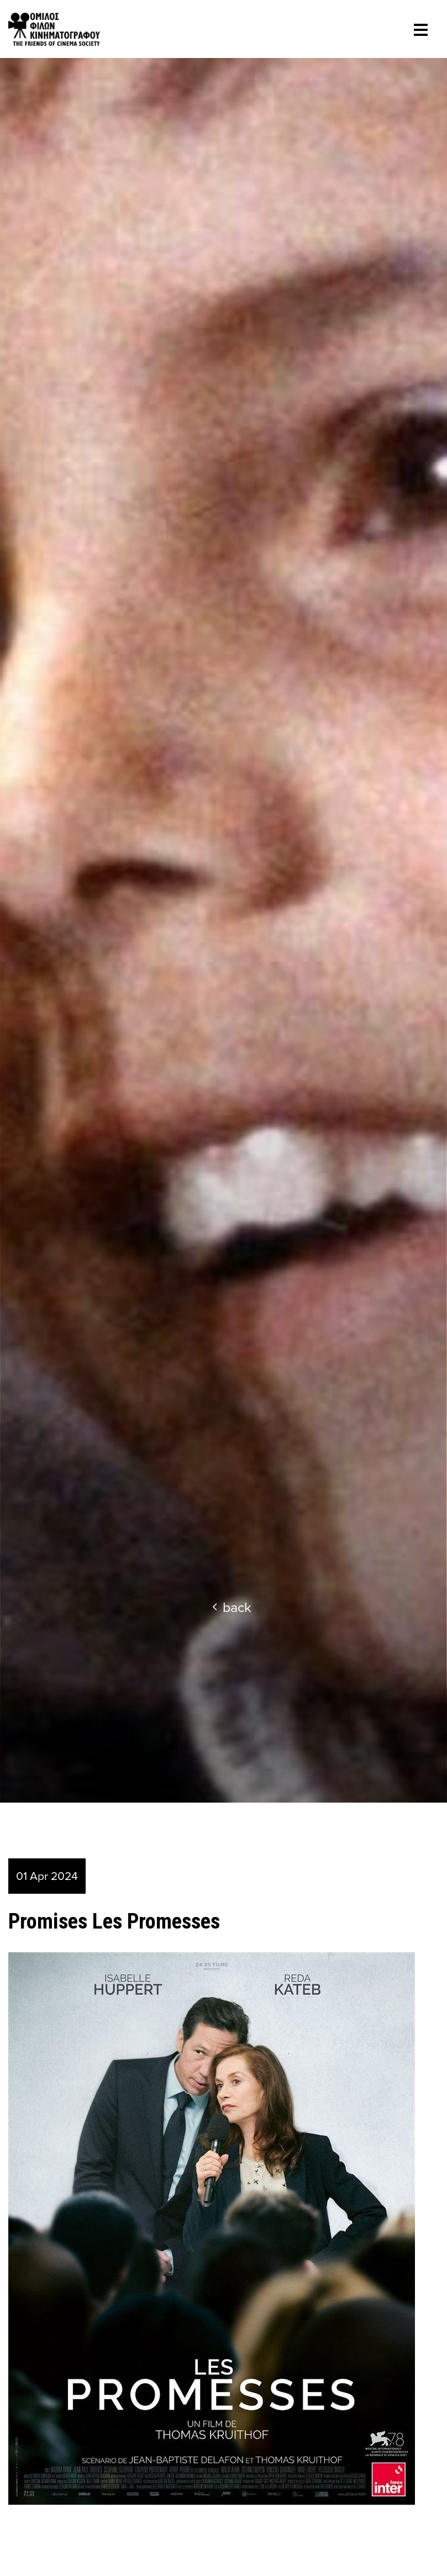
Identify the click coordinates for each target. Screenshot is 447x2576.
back (231, 1606)
